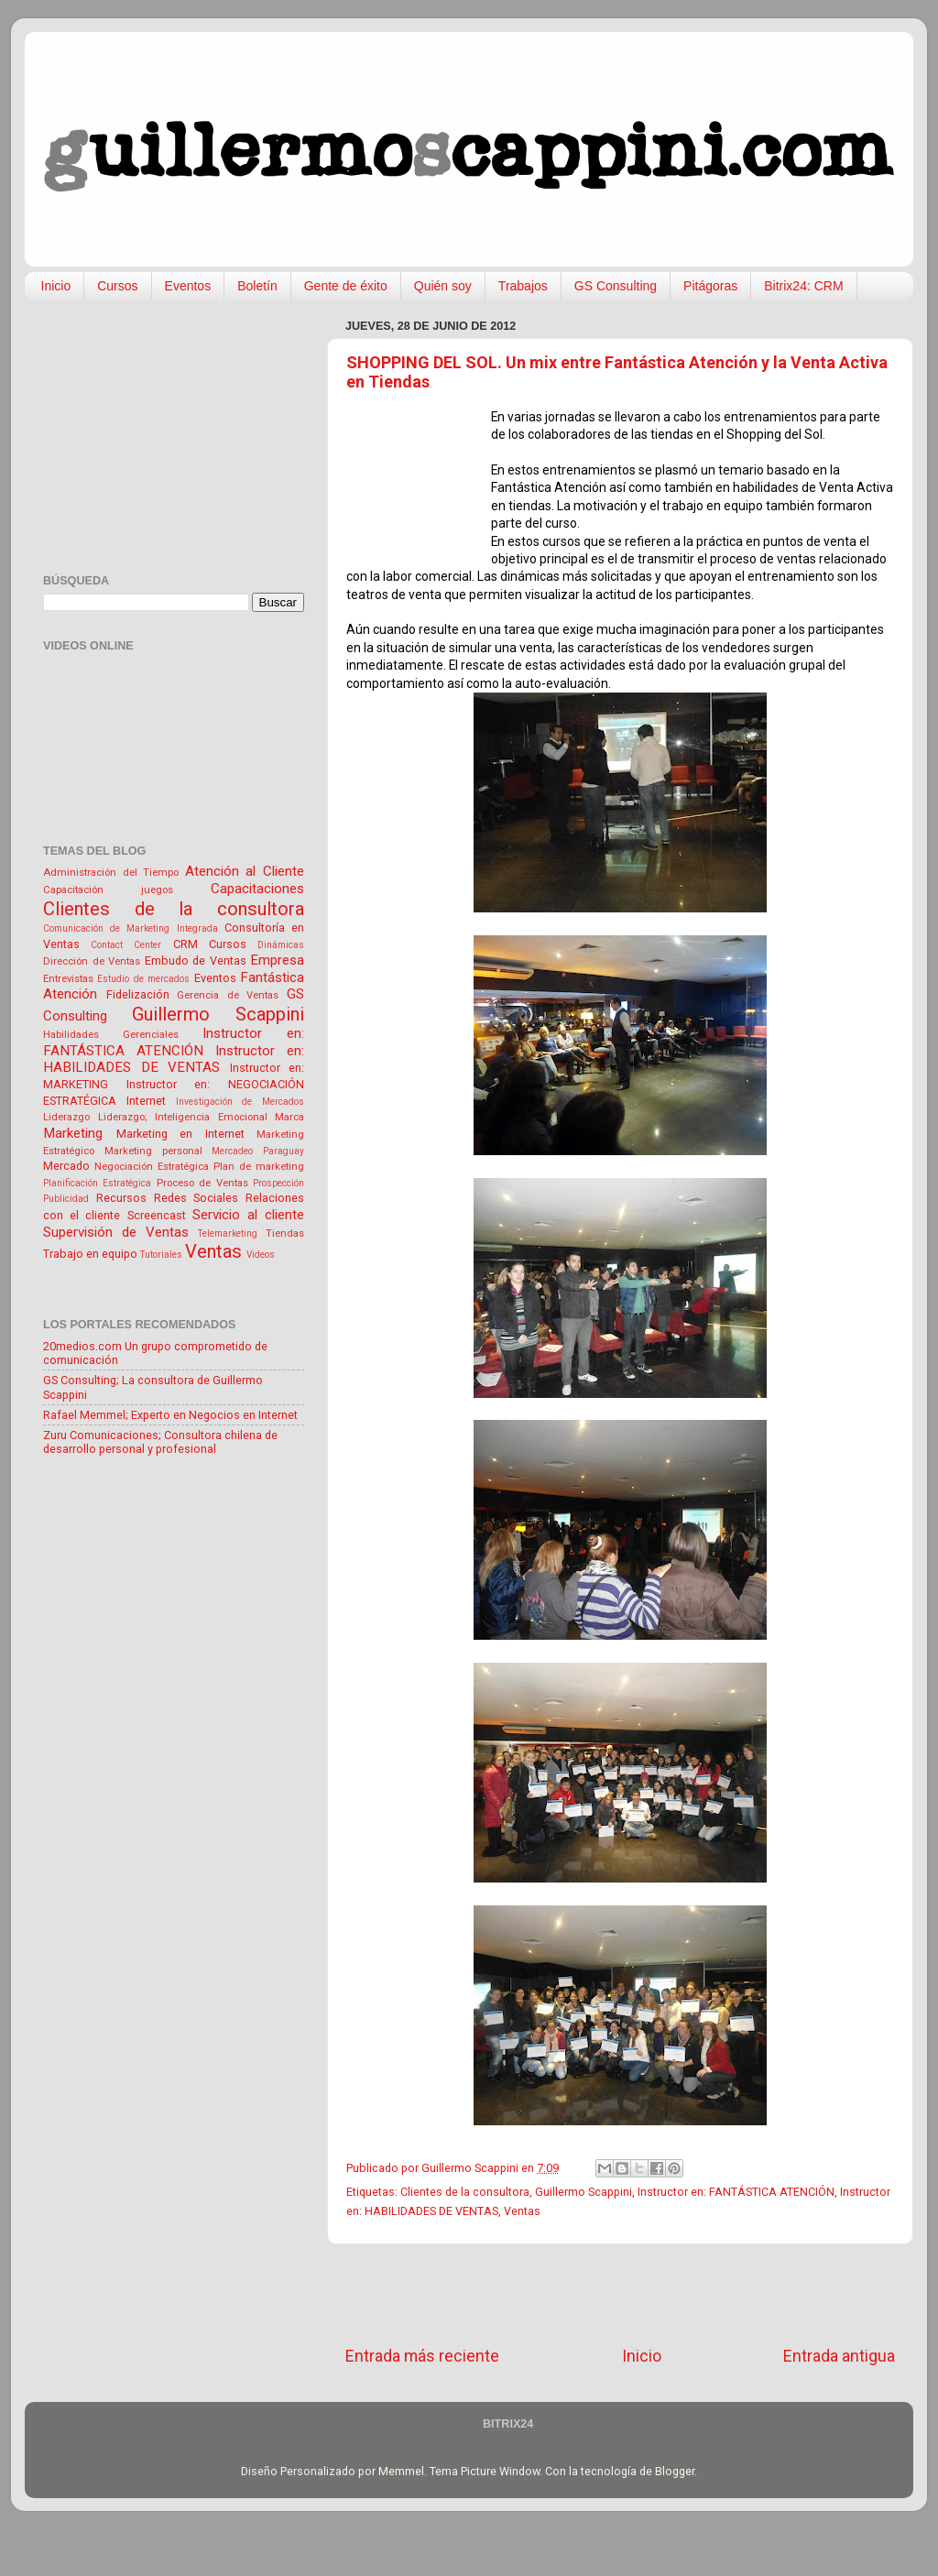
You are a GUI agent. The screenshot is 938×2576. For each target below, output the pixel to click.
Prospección (278, 1183)
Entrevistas (68, 978)
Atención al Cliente (244, 871)
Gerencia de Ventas (227, 994)
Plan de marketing (258, 1166)
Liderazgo (66, 1116)
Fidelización (137, 994)
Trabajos (523, 285)
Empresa (277, 960)
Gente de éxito (345, 285)
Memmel (401, 2471)
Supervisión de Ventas (116, 1232)
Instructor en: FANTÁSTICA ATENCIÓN (736, 2192)
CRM (185, 944)
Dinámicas (280, 945)
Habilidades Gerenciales (111, 1034)
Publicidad (66, 1199)
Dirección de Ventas (91, 961)
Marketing (73, 1133)
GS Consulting (615, 285)
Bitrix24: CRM (803, 285)
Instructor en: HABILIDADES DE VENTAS (173, 1059)
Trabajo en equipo (90, 1254)
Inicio (56, 285)
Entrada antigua (839, 2356)
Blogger (674, 2471)
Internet (146, 1101)
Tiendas (285, 1233)
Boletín (257, 285)
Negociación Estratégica (151, 1166)
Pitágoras (710, 285)
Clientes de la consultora (464, 2192)
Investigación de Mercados (240, 1102)
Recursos (121, 1198)
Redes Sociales (196, 1198)
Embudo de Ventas (195, 960)
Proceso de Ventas (202, 1182)
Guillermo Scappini (583, 2192)
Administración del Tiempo (111, 872)
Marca (289, 1116)
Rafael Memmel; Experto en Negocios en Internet (170, 1415)
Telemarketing (227, 1233)
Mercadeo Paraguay (258, 1151)
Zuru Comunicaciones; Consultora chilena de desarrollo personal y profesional (160, 1442)
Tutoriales (161, 1255)
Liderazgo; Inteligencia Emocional (182, 1116)
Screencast (156, 1215)
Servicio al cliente (248, 1214)
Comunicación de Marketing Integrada (130, 928)
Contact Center (126, 945)
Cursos (117, 285)
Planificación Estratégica (97, 1183)
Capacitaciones (257, 888)
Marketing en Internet (180, 1134)
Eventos (188, 285)
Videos (260, 1255)
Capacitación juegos (108, 889)
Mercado (66, 1166)
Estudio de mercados (143, 979)
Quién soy (443, 285)
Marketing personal (153, 1150)
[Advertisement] (620, 2294)
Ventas (522, 2211)
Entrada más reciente (422, 2356)
